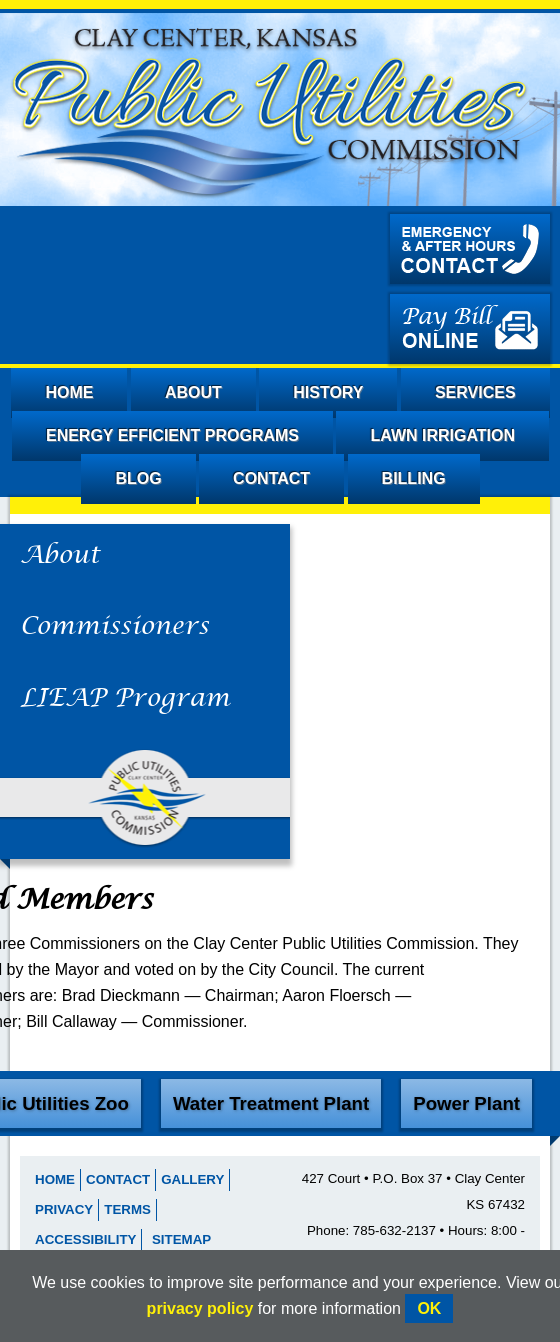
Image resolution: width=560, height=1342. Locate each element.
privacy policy (200, 1308)
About (60, 556)
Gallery (192, 1179)
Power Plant (466, 1103)
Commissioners (114, 627)
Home (55, 1179)
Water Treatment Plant (271, 1103)
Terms (127, 1209)
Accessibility (85, 1239)
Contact (118, 1179)
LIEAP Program (125, 699)
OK (429, 1308)
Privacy (64, 1209)
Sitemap (181, 1239)
